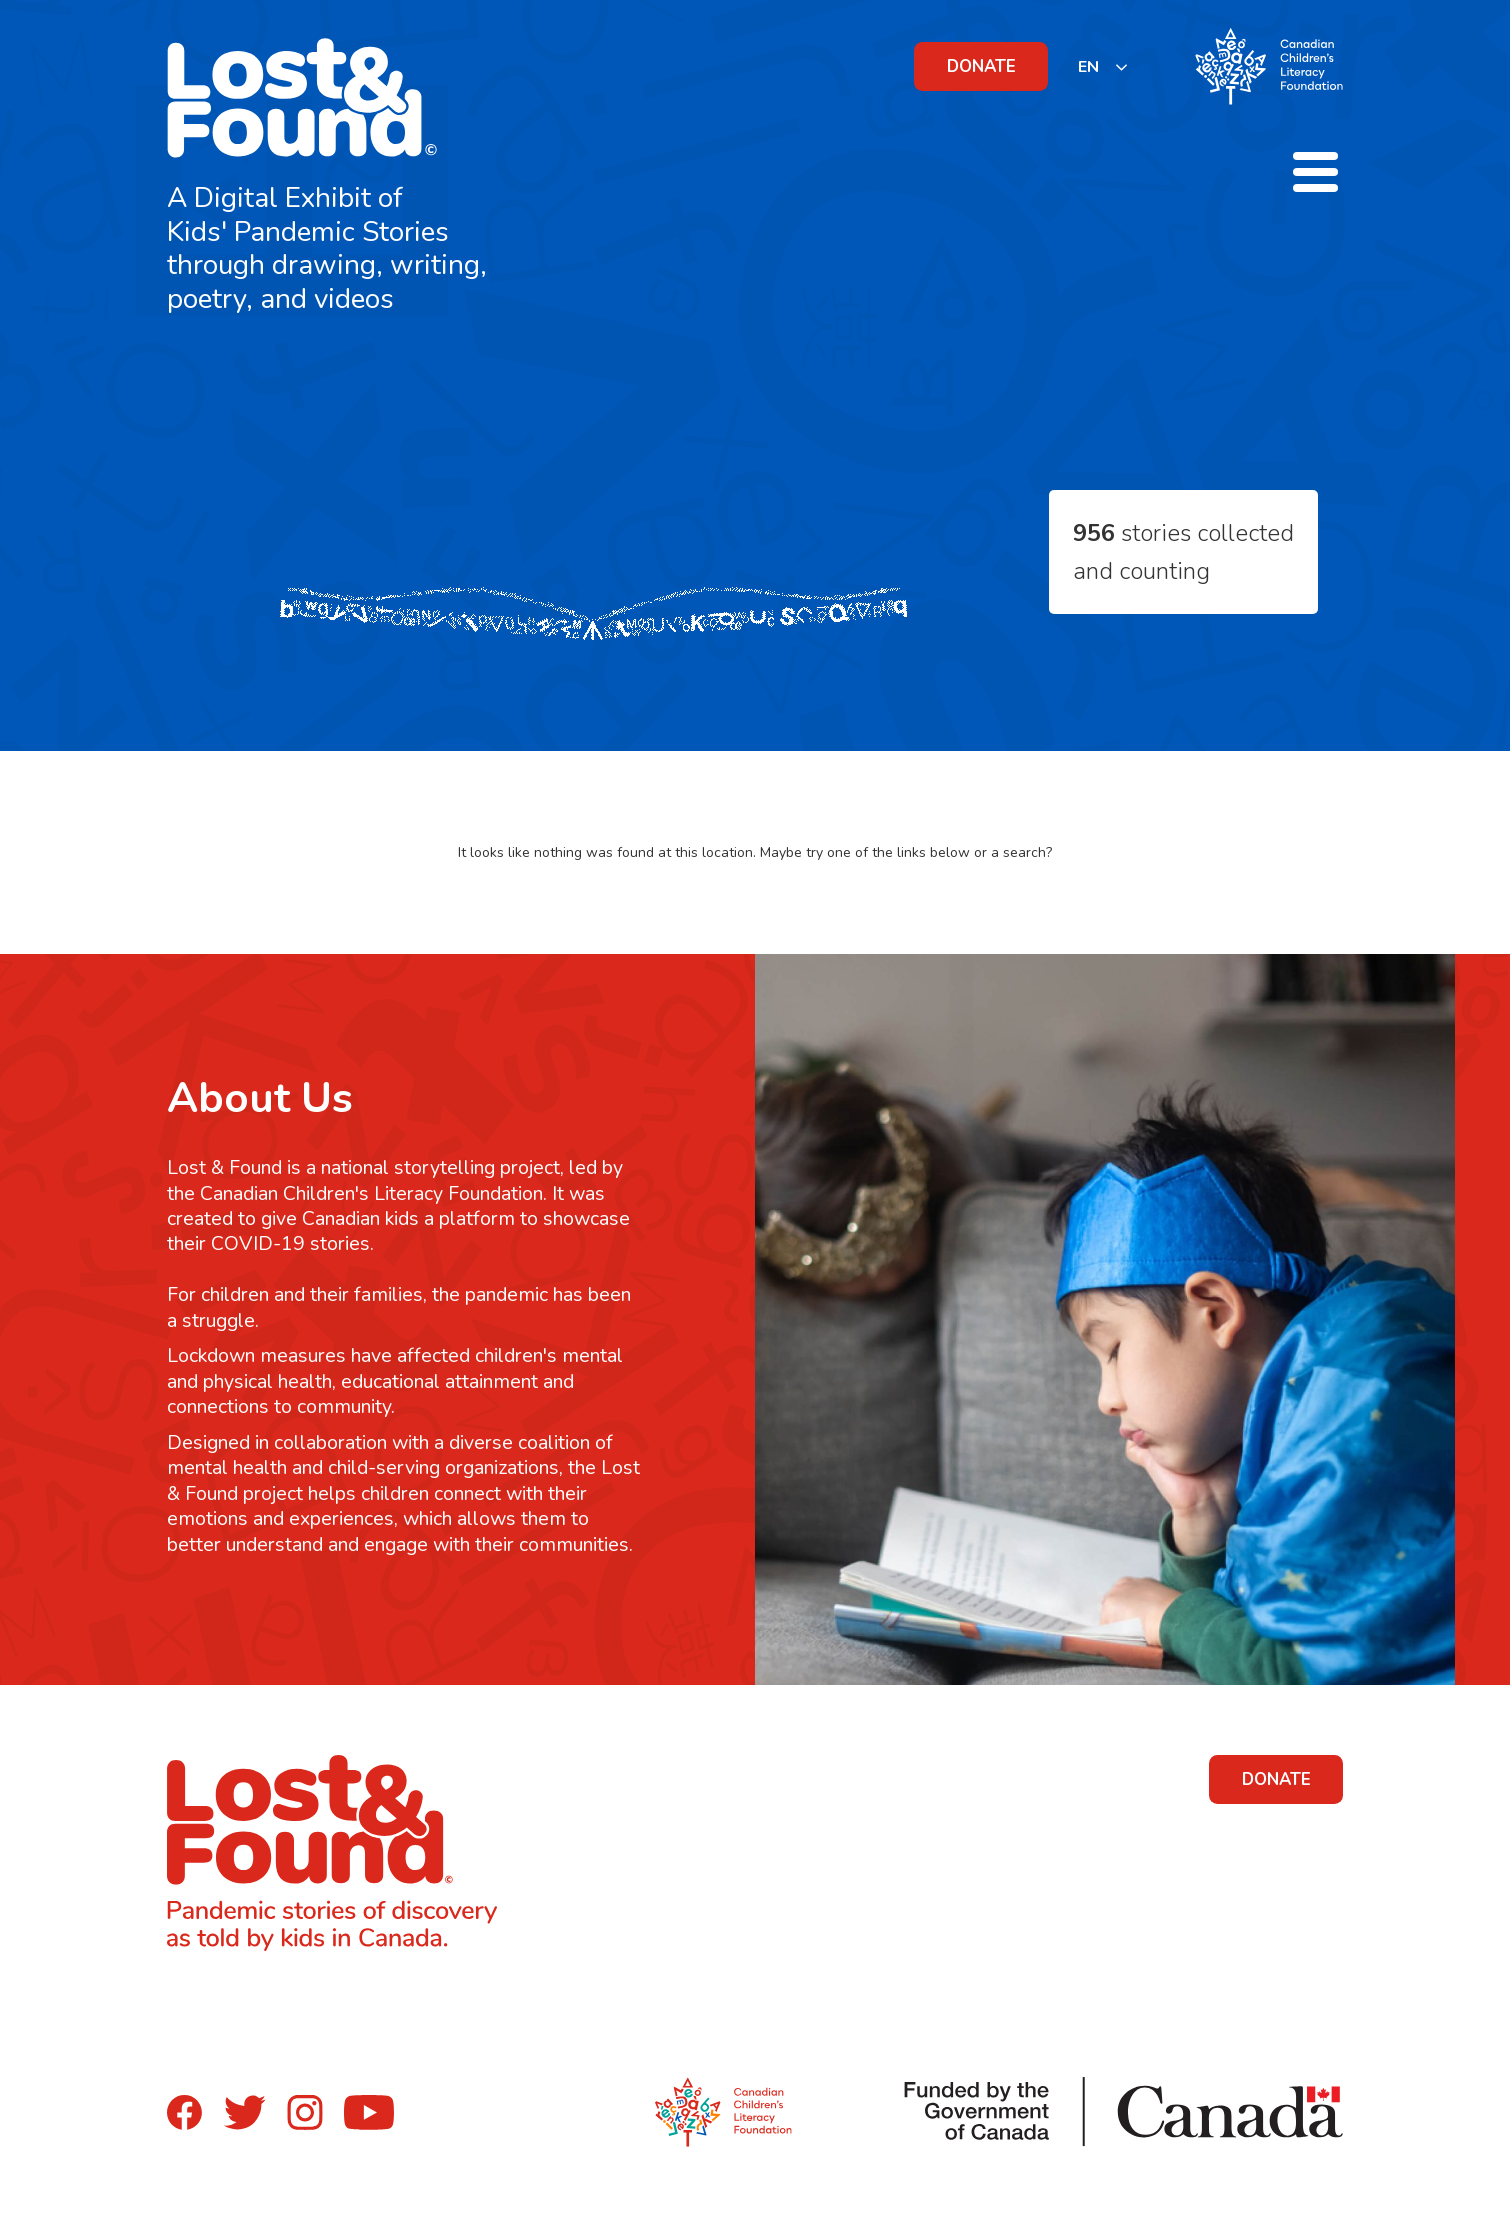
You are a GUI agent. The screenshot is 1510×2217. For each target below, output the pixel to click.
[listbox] (1103, 66)
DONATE (981, 66)
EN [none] (1088, 67)
